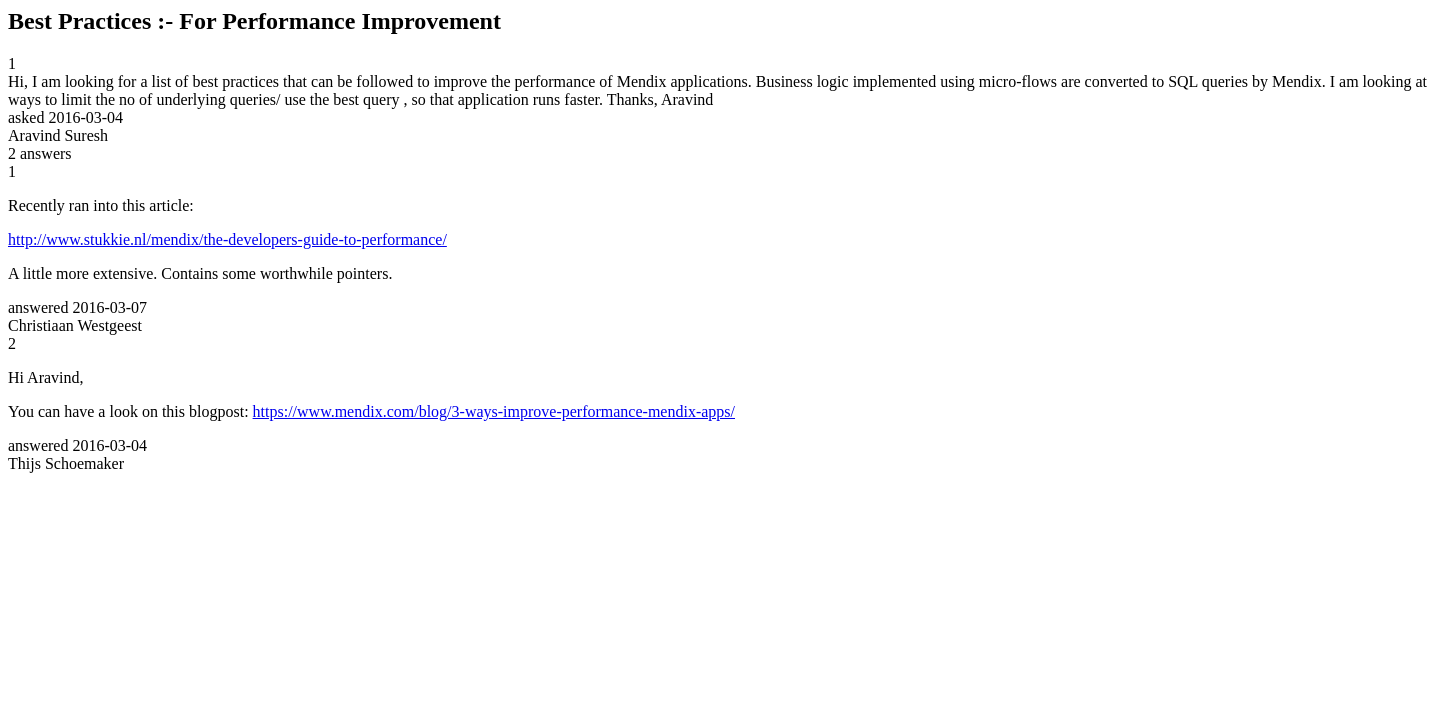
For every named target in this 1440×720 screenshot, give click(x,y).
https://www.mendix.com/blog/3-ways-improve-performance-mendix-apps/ (494, 411)
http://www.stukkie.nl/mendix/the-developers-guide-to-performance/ (227, 239)
